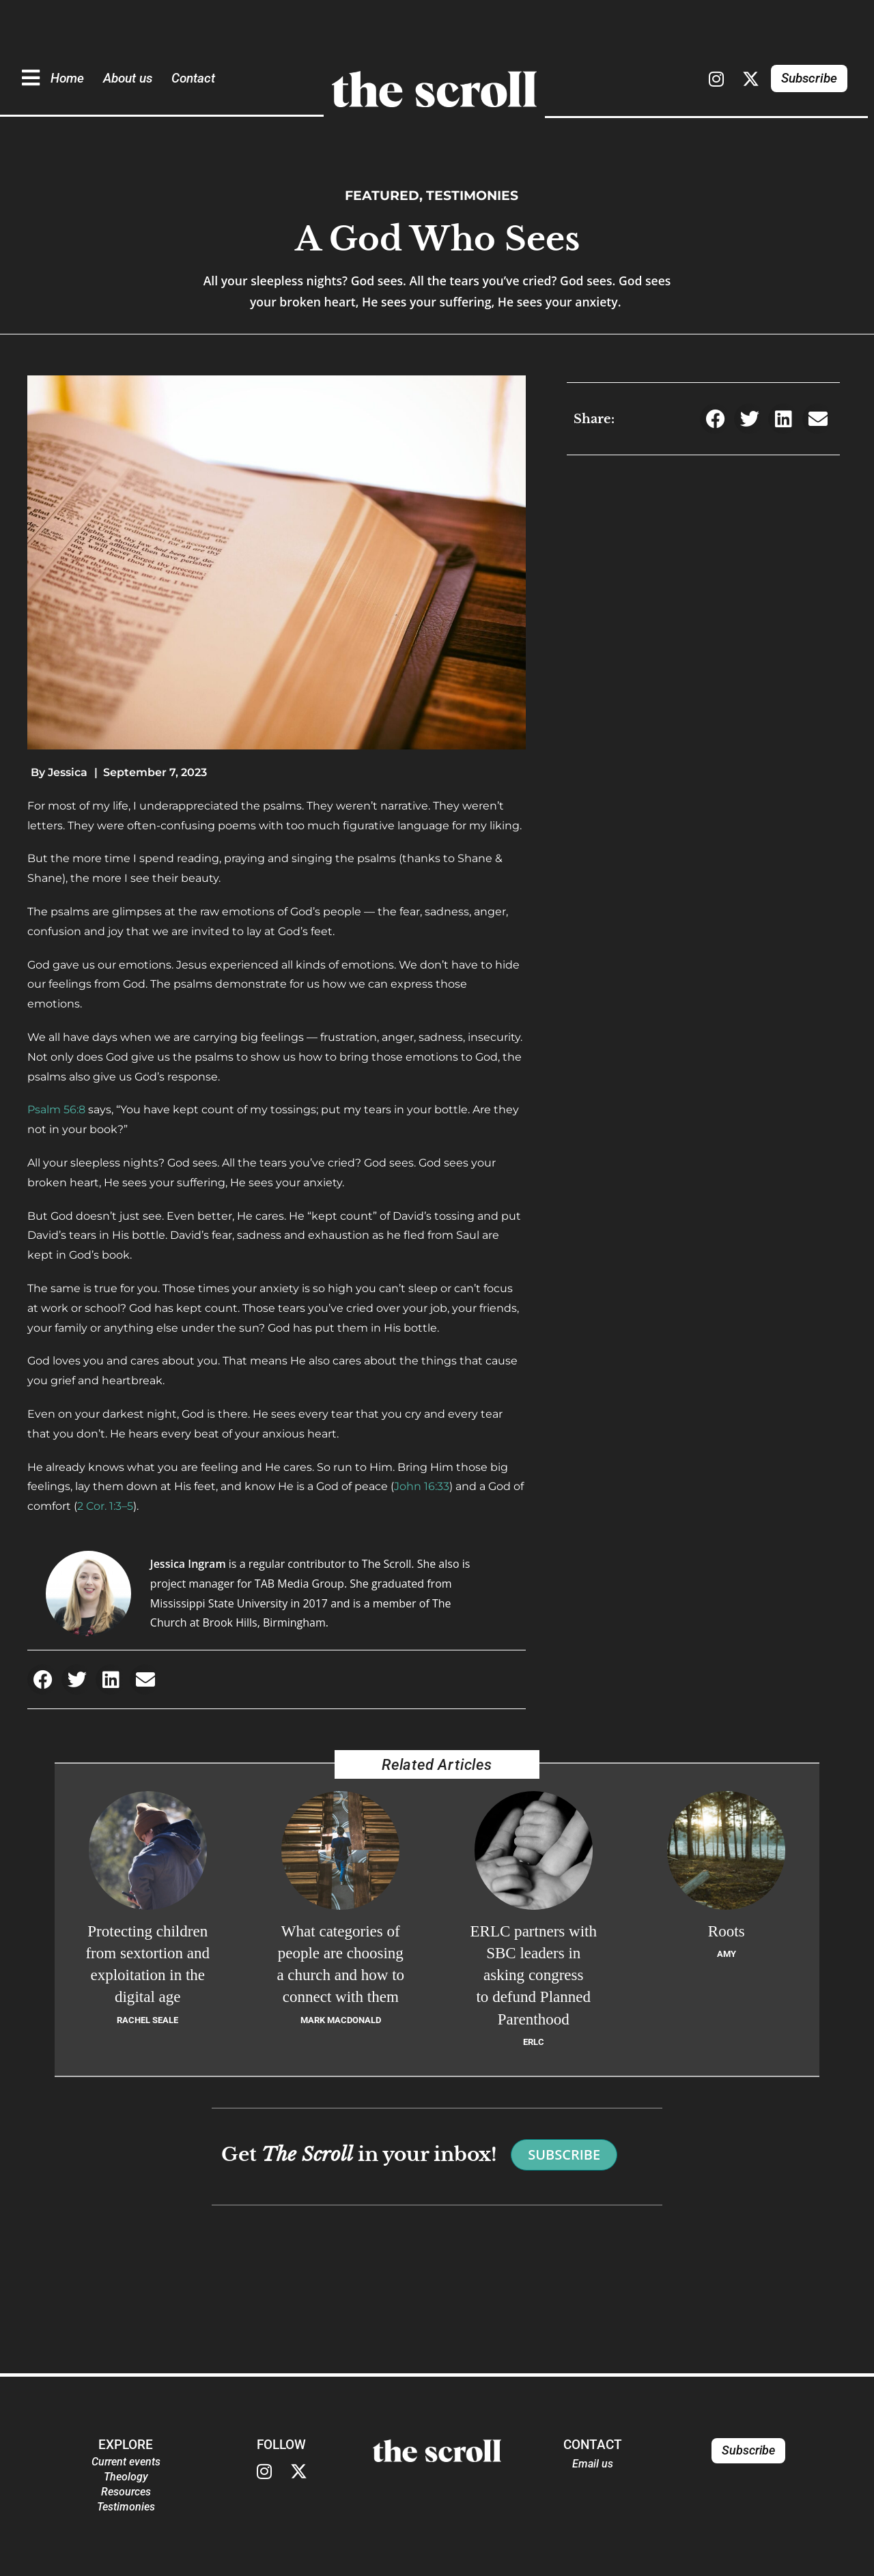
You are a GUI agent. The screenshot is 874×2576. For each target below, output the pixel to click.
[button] (42, 1679)
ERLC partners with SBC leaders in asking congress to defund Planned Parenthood (533, 1975)
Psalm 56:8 (56, 1109)
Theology (126, 2476)
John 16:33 (421, 1486)
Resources (126, 2491)
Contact (193, 78)
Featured (382, 195)
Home (67, 78)
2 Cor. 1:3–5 (105, 1506)
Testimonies (472, 195)
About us (127, 78)
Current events (125, 2461)
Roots (726, 1931)
